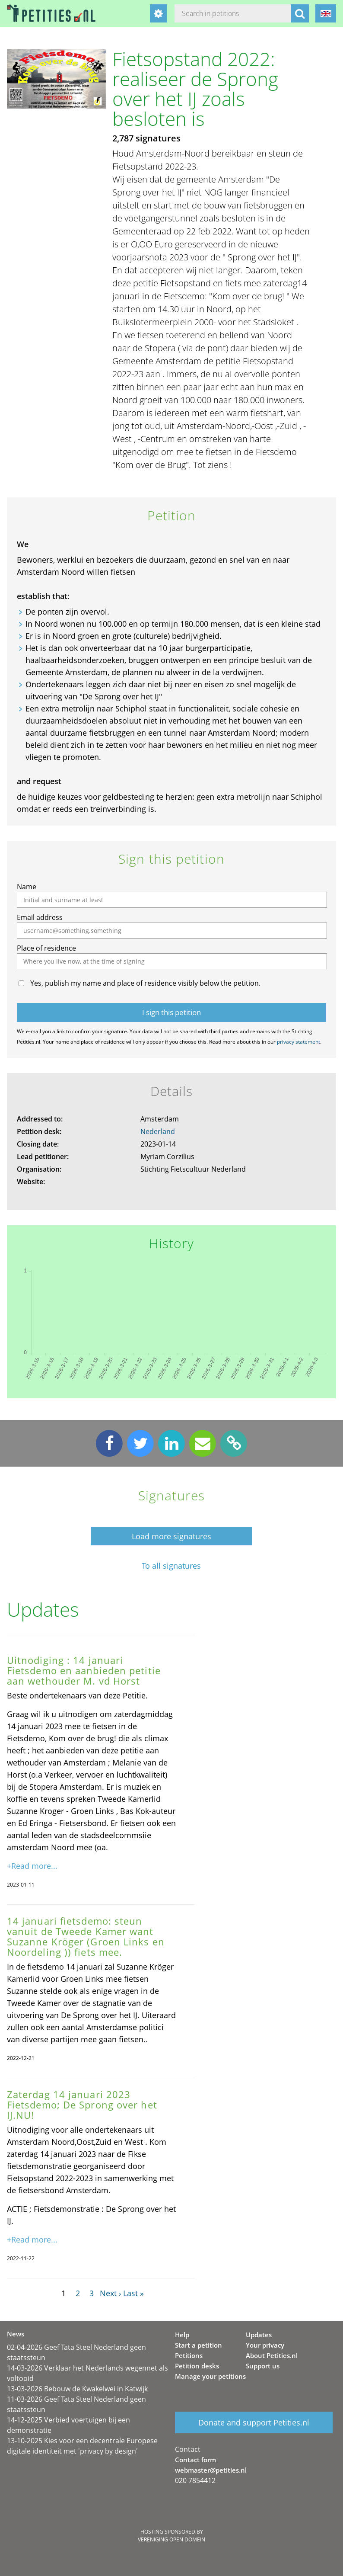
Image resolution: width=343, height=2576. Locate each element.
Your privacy (265, 2345)
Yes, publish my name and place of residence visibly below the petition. (145, 983)
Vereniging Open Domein (171, 2539)
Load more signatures (171, 1536)
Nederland (157, 1131)
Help (182, 2334)
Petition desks (197, 2365)
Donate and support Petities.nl (253, 2422)
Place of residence (46, 948)
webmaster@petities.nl (211, 2470)
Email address (40, 917)
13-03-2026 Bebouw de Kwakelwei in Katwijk (77, 2388)
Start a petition (198, 2345)
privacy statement (298, 1041)
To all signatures (171, 1565)
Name (26, 886)
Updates (259, 2334)
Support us (262, 2365)
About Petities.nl (272, 2355)
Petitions (189, 2355)
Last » (133, 2293)
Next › (110, 2293)
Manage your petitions (210, 2376)
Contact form (195, 2459)
